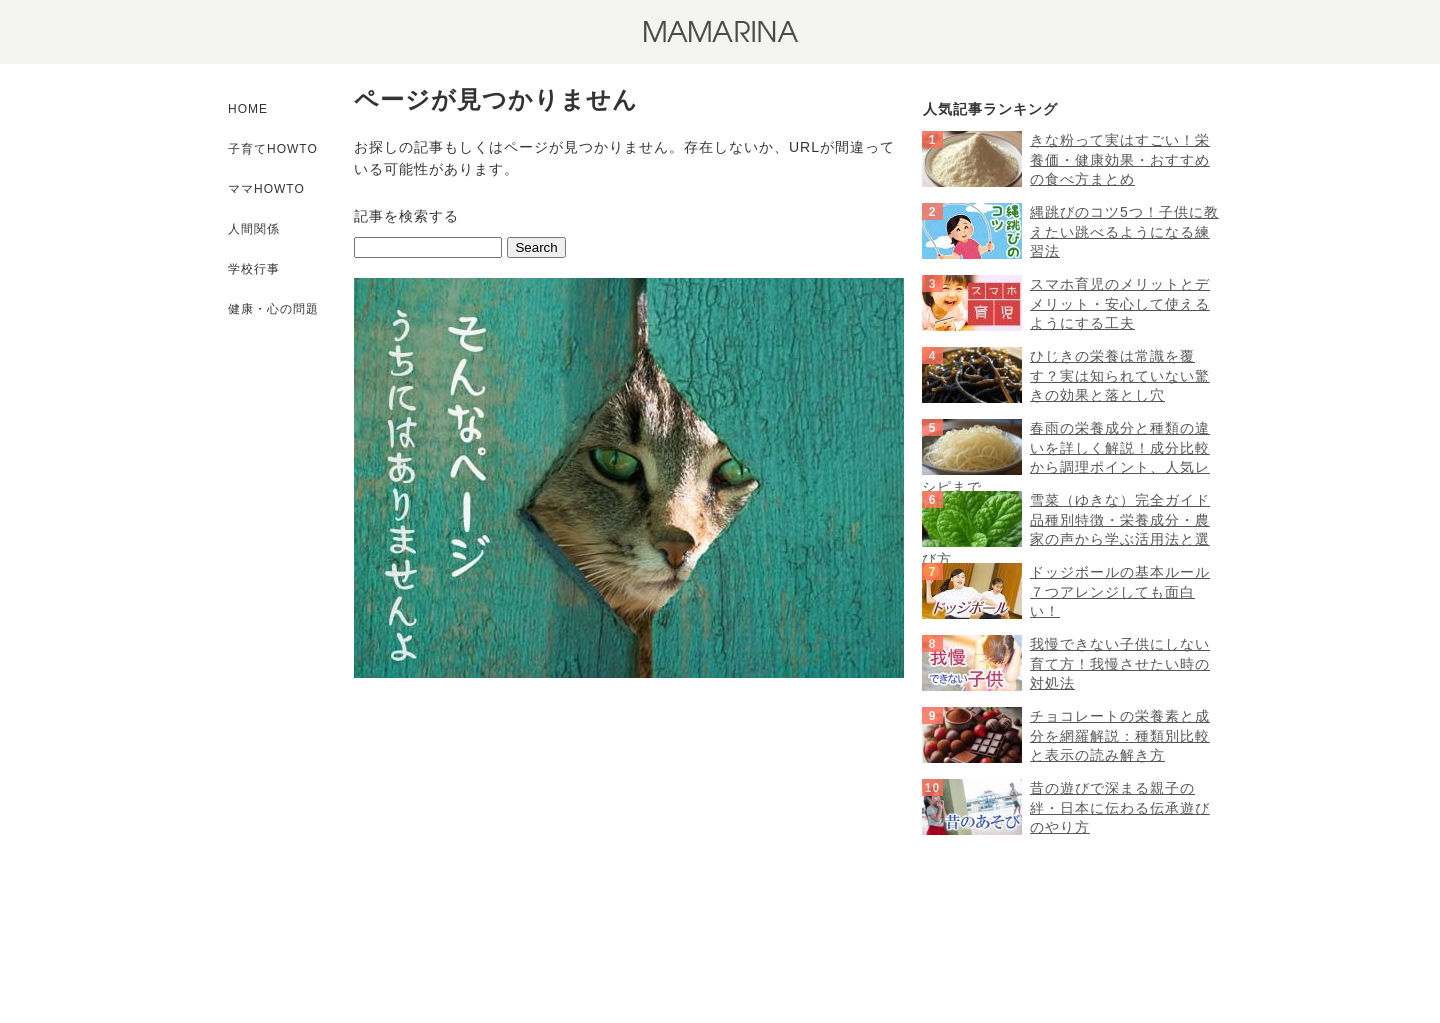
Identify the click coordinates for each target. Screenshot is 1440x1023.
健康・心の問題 (273, 309)
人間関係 (254, 229)
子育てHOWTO (273, 149)
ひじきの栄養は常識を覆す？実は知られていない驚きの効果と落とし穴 (1120, 375)
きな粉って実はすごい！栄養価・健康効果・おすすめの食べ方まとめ (1120, 159)
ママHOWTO (266, 189)
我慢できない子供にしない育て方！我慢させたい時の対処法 (1120, 663)
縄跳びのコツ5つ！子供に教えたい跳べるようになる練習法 (1124, 231)
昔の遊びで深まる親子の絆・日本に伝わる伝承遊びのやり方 (1120, 807)
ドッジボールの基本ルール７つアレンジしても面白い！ (1120, 591)
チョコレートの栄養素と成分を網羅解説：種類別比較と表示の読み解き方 (1120, 735)
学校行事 (254, 269)
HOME (248, 109)
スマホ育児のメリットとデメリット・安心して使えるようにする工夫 (1120, 303)
